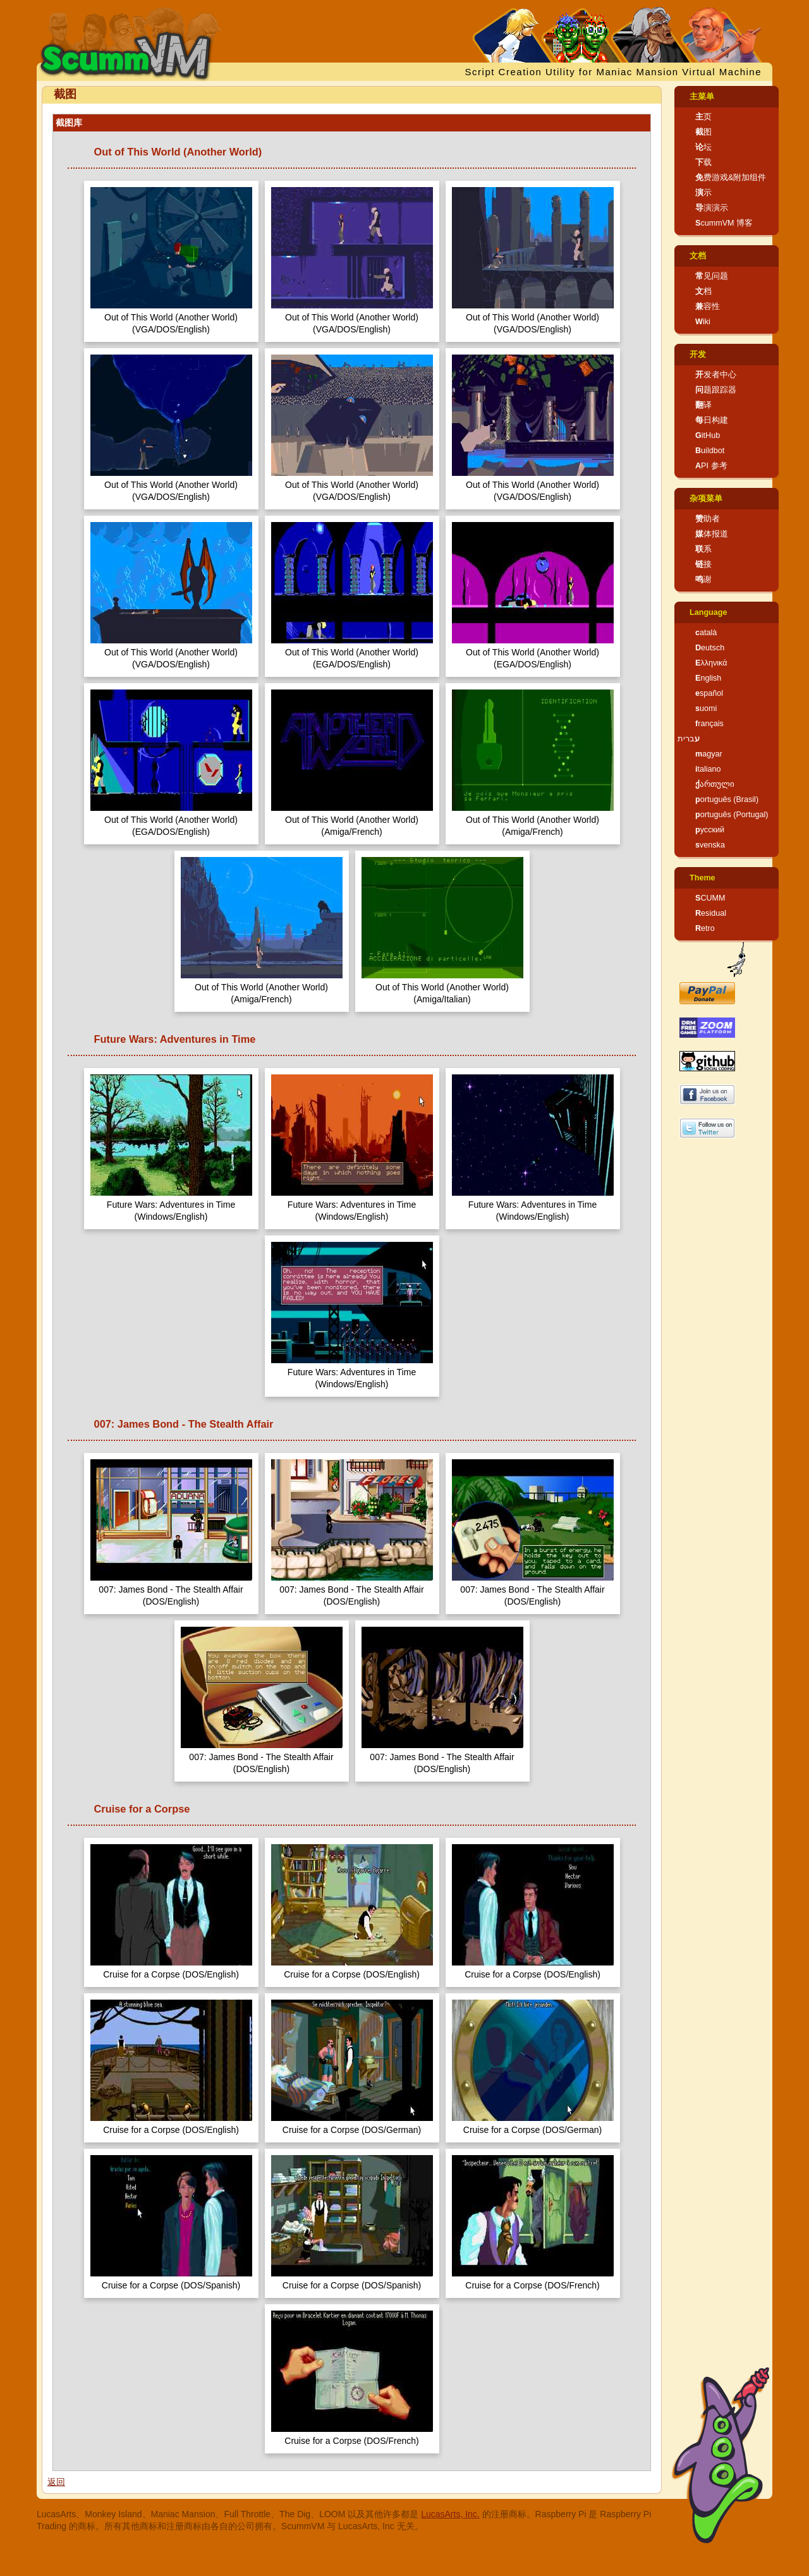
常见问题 (711, 276)
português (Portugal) (732, 814)
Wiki (702, 321)
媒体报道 (711, 534)
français (709, 723)
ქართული (714, 784)
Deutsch (709, 647)
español (709, 693)
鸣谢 (703, 579)
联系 (703, 549)
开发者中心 (715, 374)
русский (709, 829)
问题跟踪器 (715, 390)
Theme (702, 877)
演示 (703, 192)
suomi (706, 708)
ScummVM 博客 (724, 223)
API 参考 (711, 465)
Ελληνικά (711, 663)
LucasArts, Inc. (450, 2514)
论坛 (703, 147)
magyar (708, 754)
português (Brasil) (726, 799)
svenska (710, 845)
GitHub (707, 435)
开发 (698, 354)
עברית (689, 738)
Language (708, 612)
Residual (710, 913)
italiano (708, 769)
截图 (703, 132)
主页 (703, 116)
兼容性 (707, 306)
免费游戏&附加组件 (730, 177)
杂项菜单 (706, 498)
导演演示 (711, 208)
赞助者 (707, 518)
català (706, 632)
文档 (698, 256)
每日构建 (711, 420)
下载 (703, 162)
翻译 (703, 405)
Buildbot (709, 450)
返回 (56, 2482)
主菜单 (702, 96)
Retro (705, 928)
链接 (703, 564)
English (708, 678)
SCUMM (710, 898)
